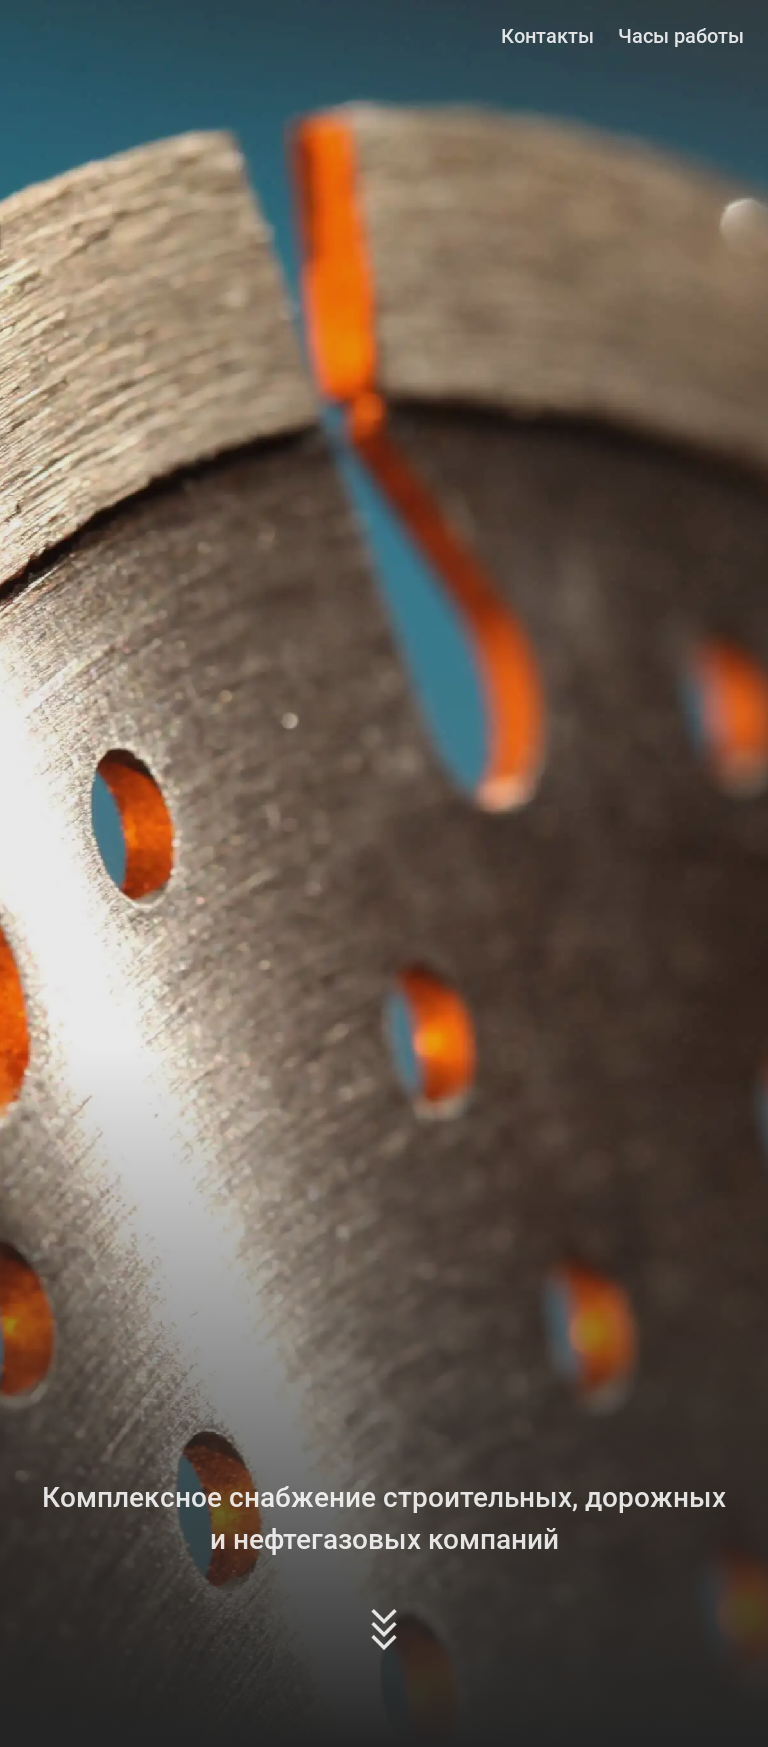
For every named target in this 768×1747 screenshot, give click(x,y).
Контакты (547, 36)
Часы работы (681, 36)
